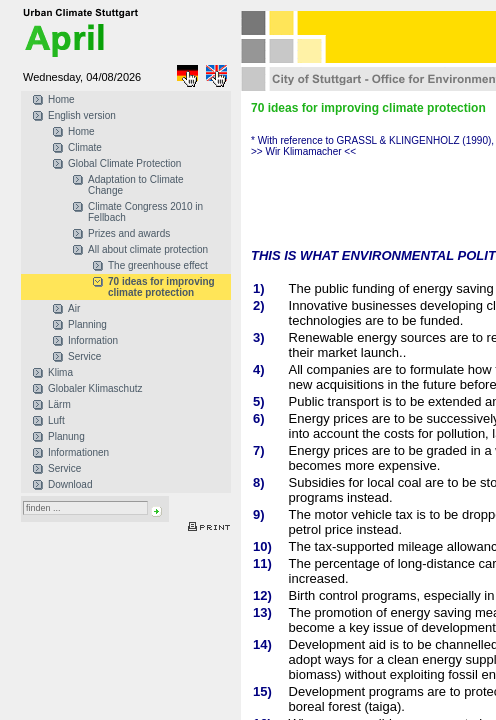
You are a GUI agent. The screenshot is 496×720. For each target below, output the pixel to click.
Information (93, 340)
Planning (87, 324)
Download (70, 484)
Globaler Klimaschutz (95, 388)
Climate (85, 147)
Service (84, 356)
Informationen (78, 452)
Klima (60, 372)
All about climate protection (148, 249)
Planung (66, 436)
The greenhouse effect (158, 265)
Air (74, 308)
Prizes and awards (129, 233)
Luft (56, 420)
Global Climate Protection (124, 163)
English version (82, 115)
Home (61, 99)
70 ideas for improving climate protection (161, 287)
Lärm (59, 404)
